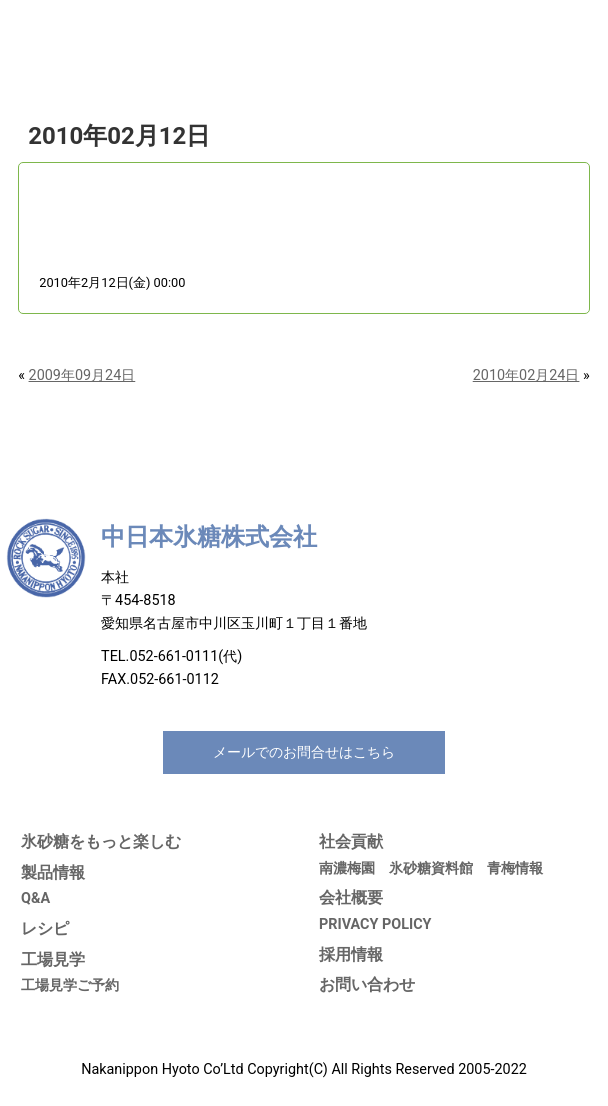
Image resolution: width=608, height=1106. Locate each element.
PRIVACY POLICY (375, 924)
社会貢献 (351, 841)
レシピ (45, 928)
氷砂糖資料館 (431, 868)
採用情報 (351, 954)
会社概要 (351, 897)
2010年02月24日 (526, 375)
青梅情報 (515, 868)
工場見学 (53, 959)
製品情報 (53, 872)
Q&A (35, 898)
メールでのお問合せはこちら (304, 752)
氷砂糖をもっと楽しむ (101, 841)
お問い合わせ (367, 984)
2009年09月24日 (82, 375)
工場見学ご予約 (70, 985)
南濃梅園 (347, 868)
